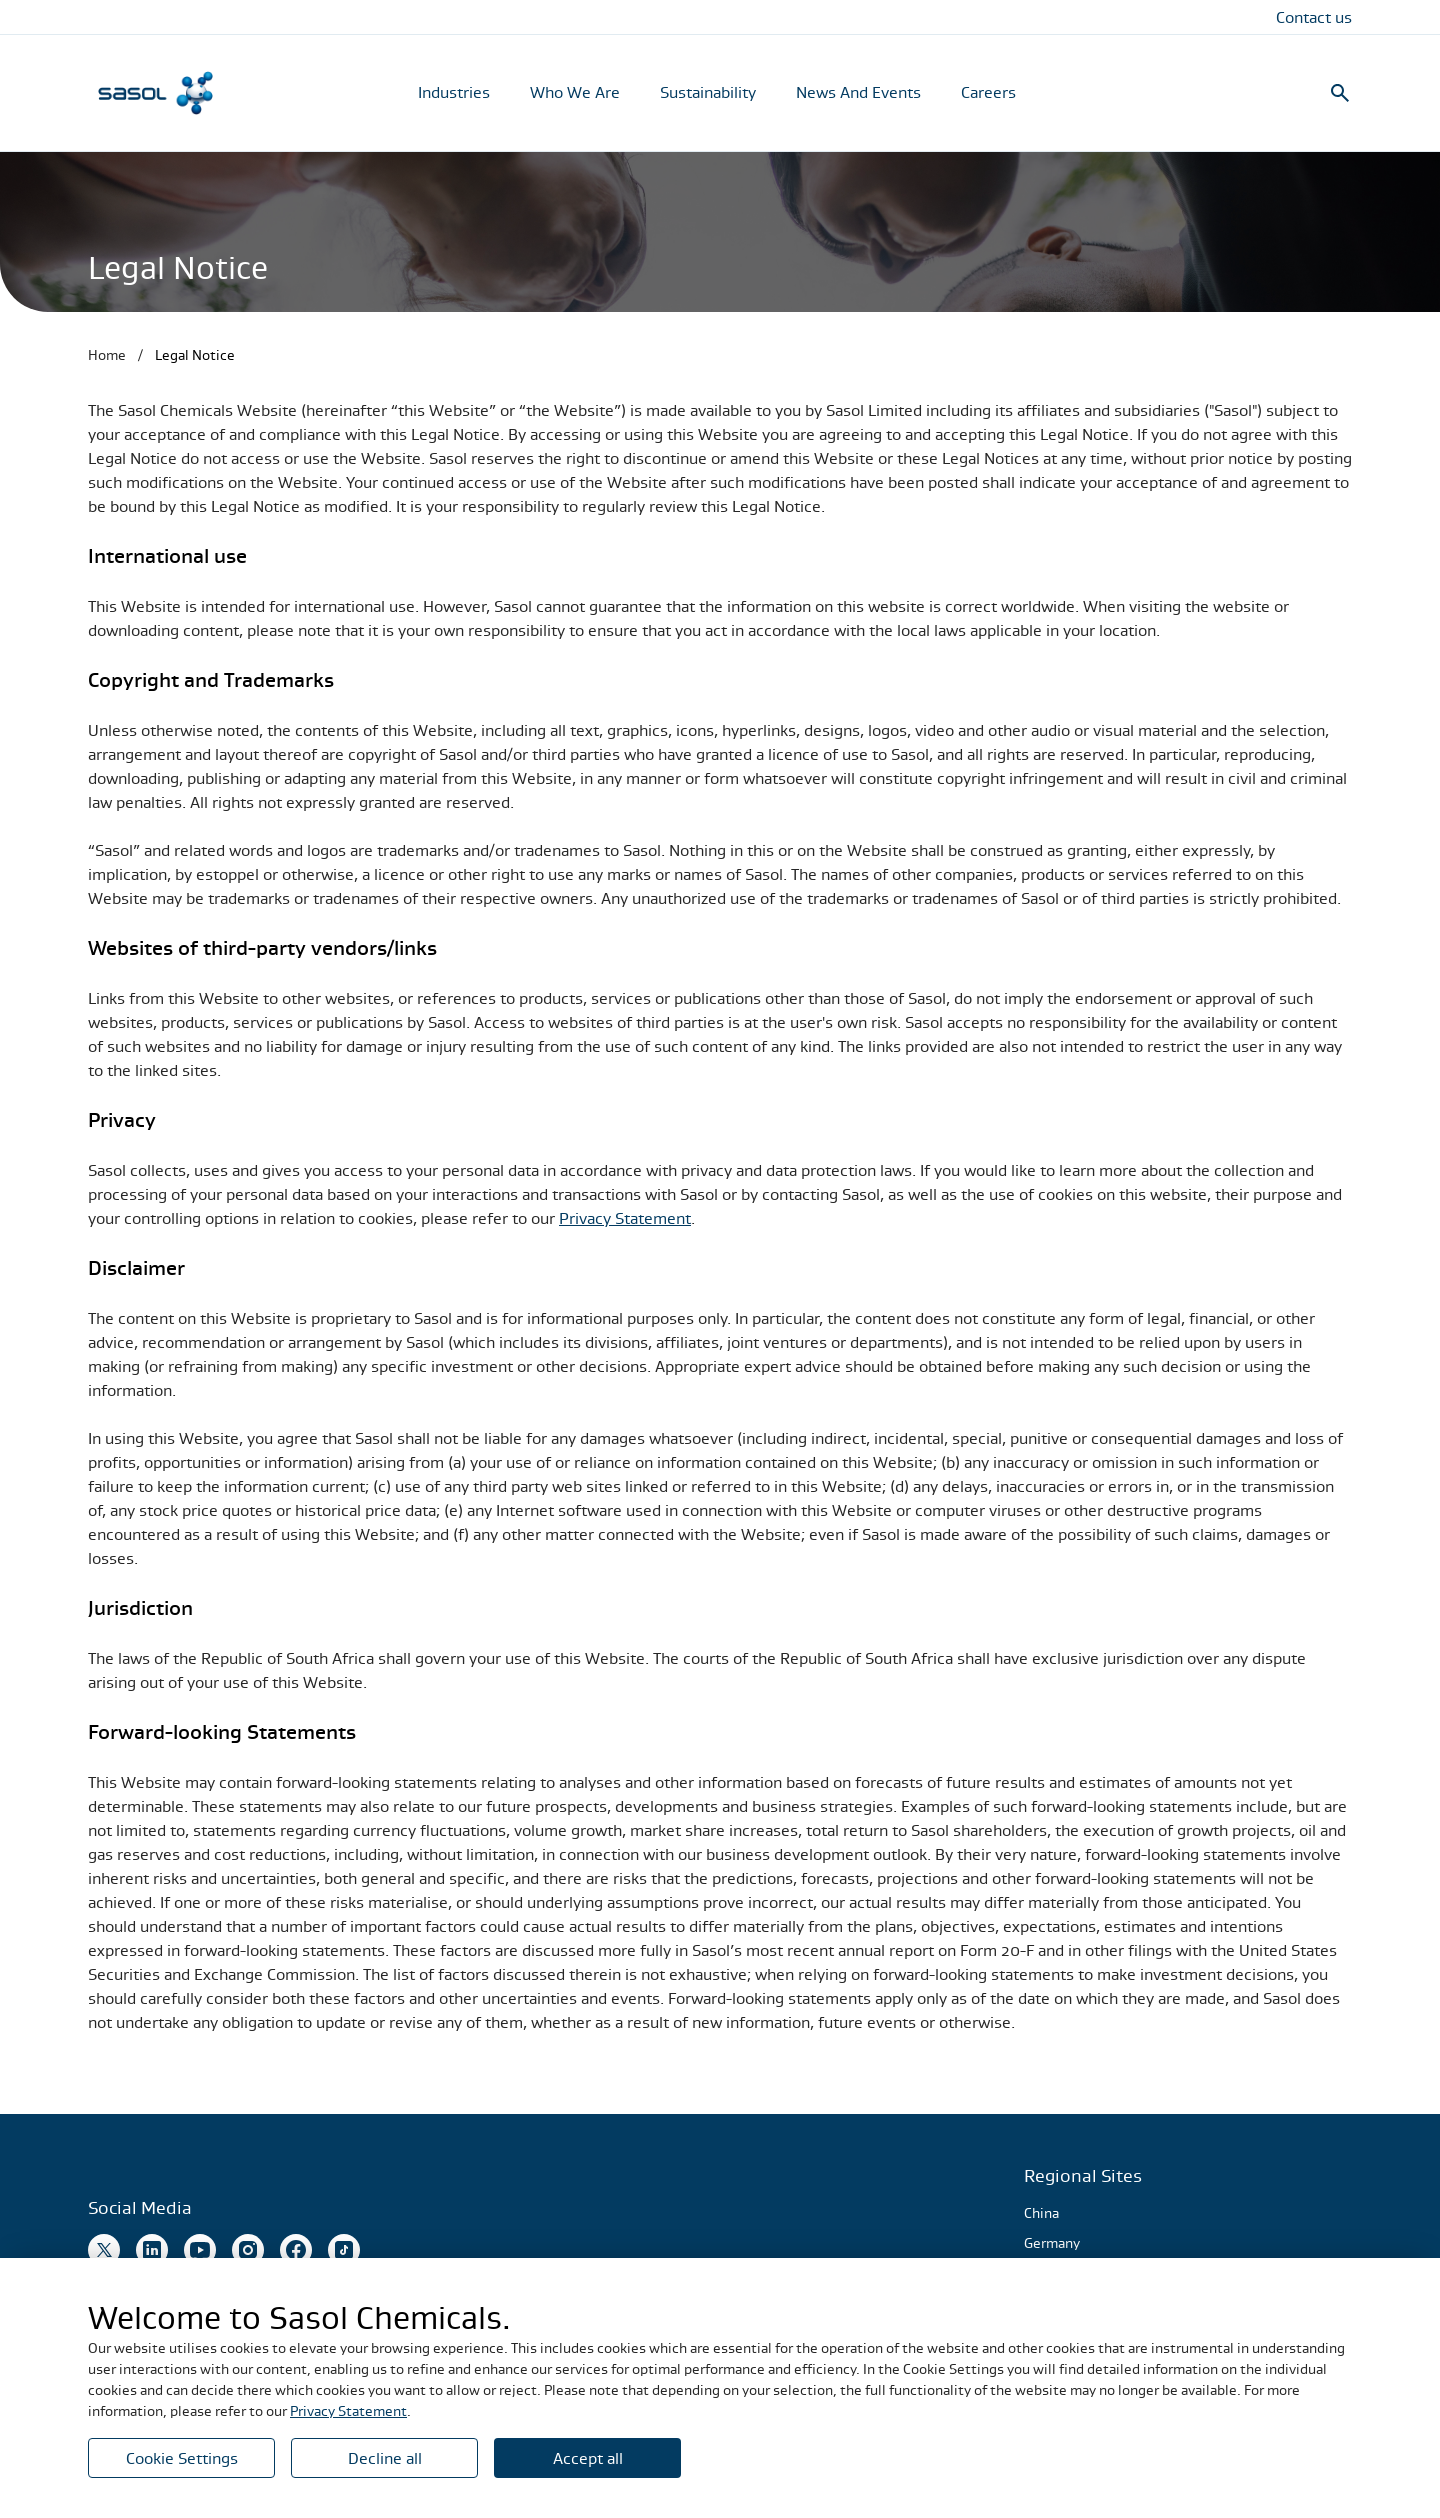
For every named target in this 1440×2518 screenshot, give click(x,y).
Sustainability (708, 92)
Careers (988, 92)
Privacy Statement (625, 1218)
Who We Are (575, 92)
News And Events (858, 92)
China (1041, 2213)
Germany (1052, 2243)
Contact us (1314, 17)
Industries (454, 92)
